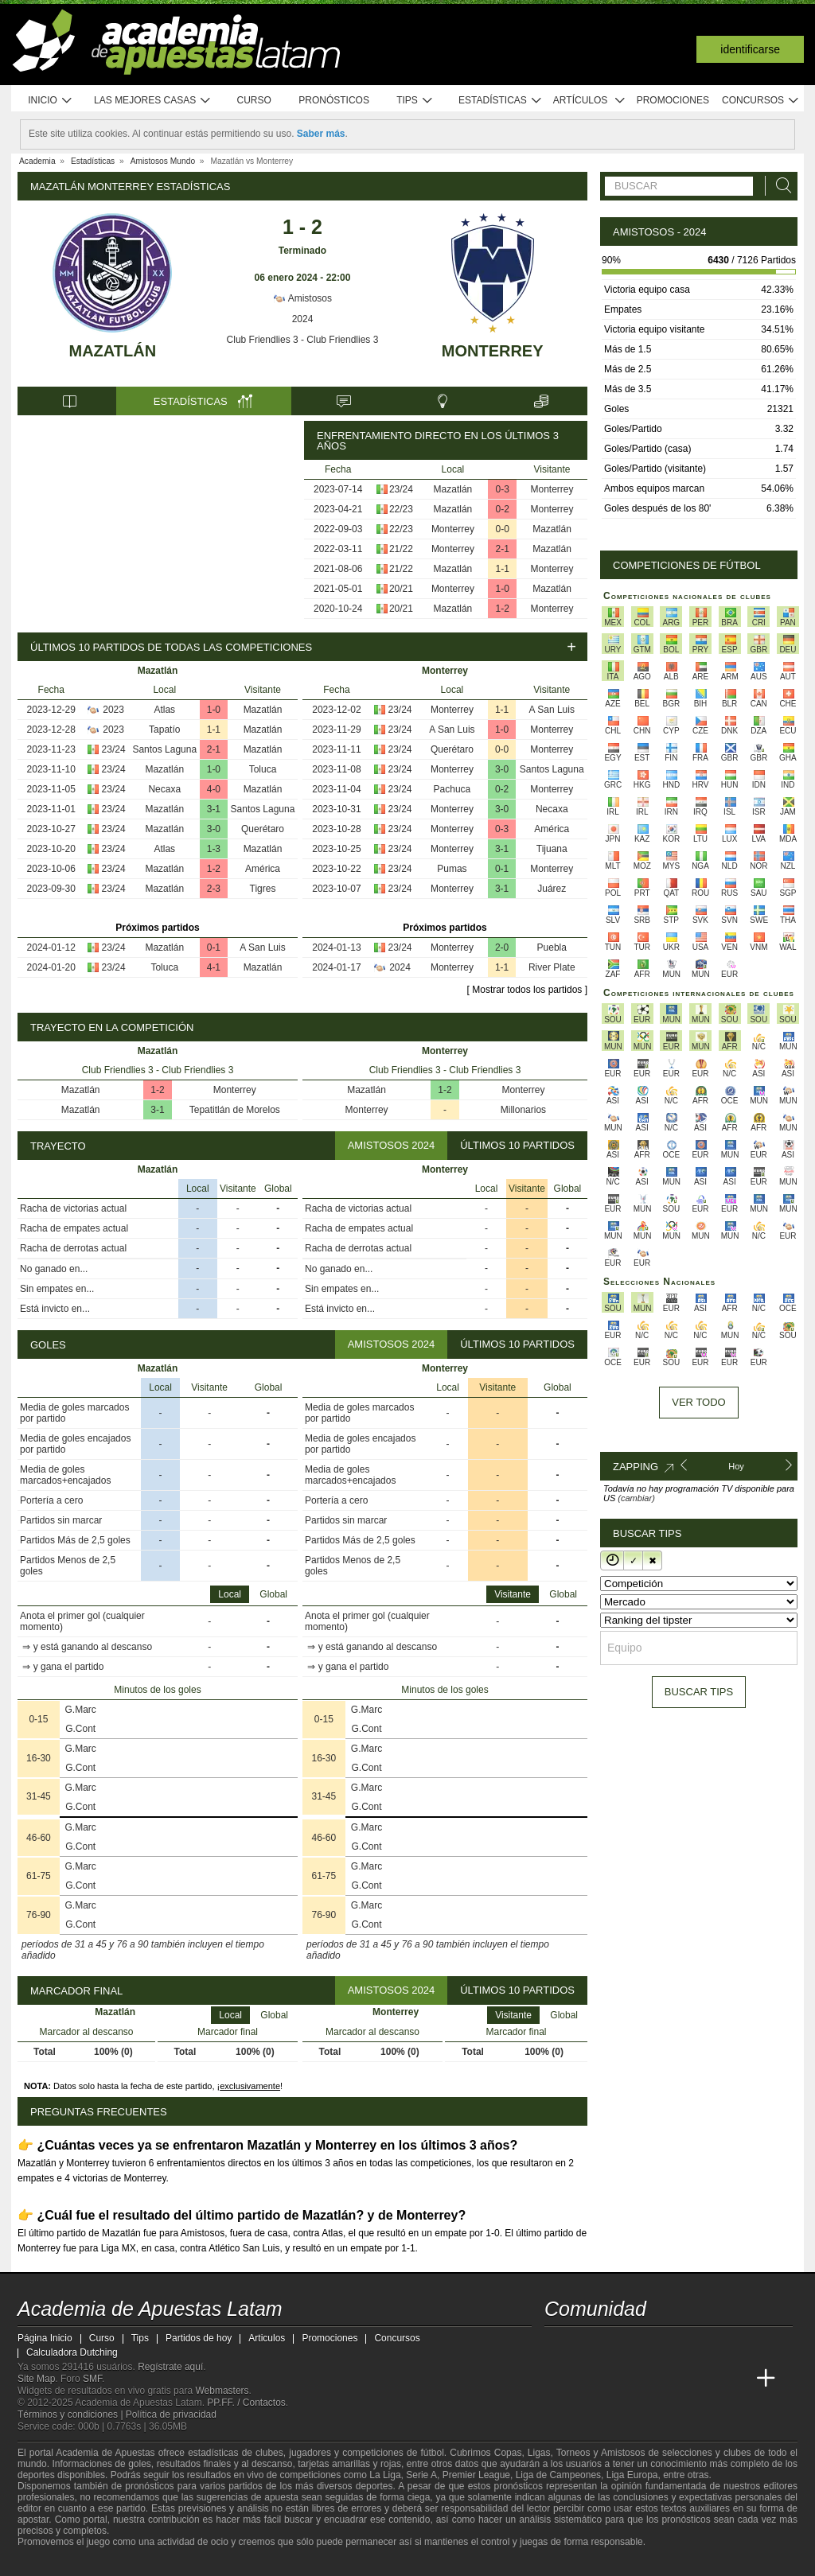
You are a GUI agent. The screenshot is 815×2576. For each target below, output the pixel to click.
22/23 (401, 509)
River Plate (551, 967)
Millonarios (523, 1109)
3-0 (213, 829)
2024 (303, 319)
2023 (113, 709)
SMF (92, 2378)
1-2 (502, 608)
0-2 (502, 509)
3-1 (213, 809)
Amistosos (302, 298)
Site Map (36, 2378)
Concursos (761, 100)
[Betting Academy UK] (706, 2378)
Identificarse (750, 49)
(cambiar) (636, 1498)
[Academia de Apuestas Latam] (557, 2378)
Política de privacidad (171, 2414)
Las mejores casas (153, 100)
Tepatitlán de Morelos (234, 1109)
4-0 (213, 789)
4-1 (213, 967)
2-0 (502, 947)
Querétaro (262, 829)
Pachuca (452, 789)
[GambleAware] (54, 2562)
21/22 (401, 549)
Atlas (164, 709)
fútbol (431, 2452)
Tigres (263, 888)
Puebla (552, 947)
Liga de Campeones (558, 2475)
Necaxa (164, 789)
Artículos (589, 100)
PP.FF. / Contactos (246, 2402)
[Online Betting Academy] (647, 2378)
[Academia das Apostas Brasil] (617, 2378)
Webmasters (221, 2390)
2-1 (502, 549)
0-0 (502, 529)
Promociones (673, 100)
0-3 (502, 489)
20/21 (401, 588)
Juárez (551, 888)
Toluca (263, 769)
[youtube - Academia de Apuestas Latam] (587, 2345)
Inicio (50, 100)
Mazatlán (113, 351)
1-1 (502, 568)
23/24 (401, 489)
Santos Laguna (164, 749)
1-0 (502, 588)
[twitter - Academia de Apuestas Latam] (557, 2345)
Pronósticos (333, 100)
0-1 (213, 947)
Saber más (321, 133)
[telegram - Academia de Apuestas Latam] (647, 2345)
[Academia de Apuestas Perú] (736, 2378)
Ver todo (698, 1402)
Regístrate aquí (170, 2366)
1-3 (213, 848)
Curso (254, 100)
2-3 (213, 888)
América (262, 868)
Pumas (451, 868)
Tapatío (164, 729)
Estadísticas (500, 100)
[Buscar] (779, 186)
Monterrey (493, 351)
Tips (414, 100)
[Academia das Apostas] (587, 2378)
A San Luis (262, 947)
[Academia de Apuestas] (676, 2378)
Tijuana (551, 848)
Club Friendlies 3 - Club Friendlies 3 (303, 339)
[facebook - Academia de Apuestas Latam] (617, 2345)
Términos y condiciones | (72, 2414)
